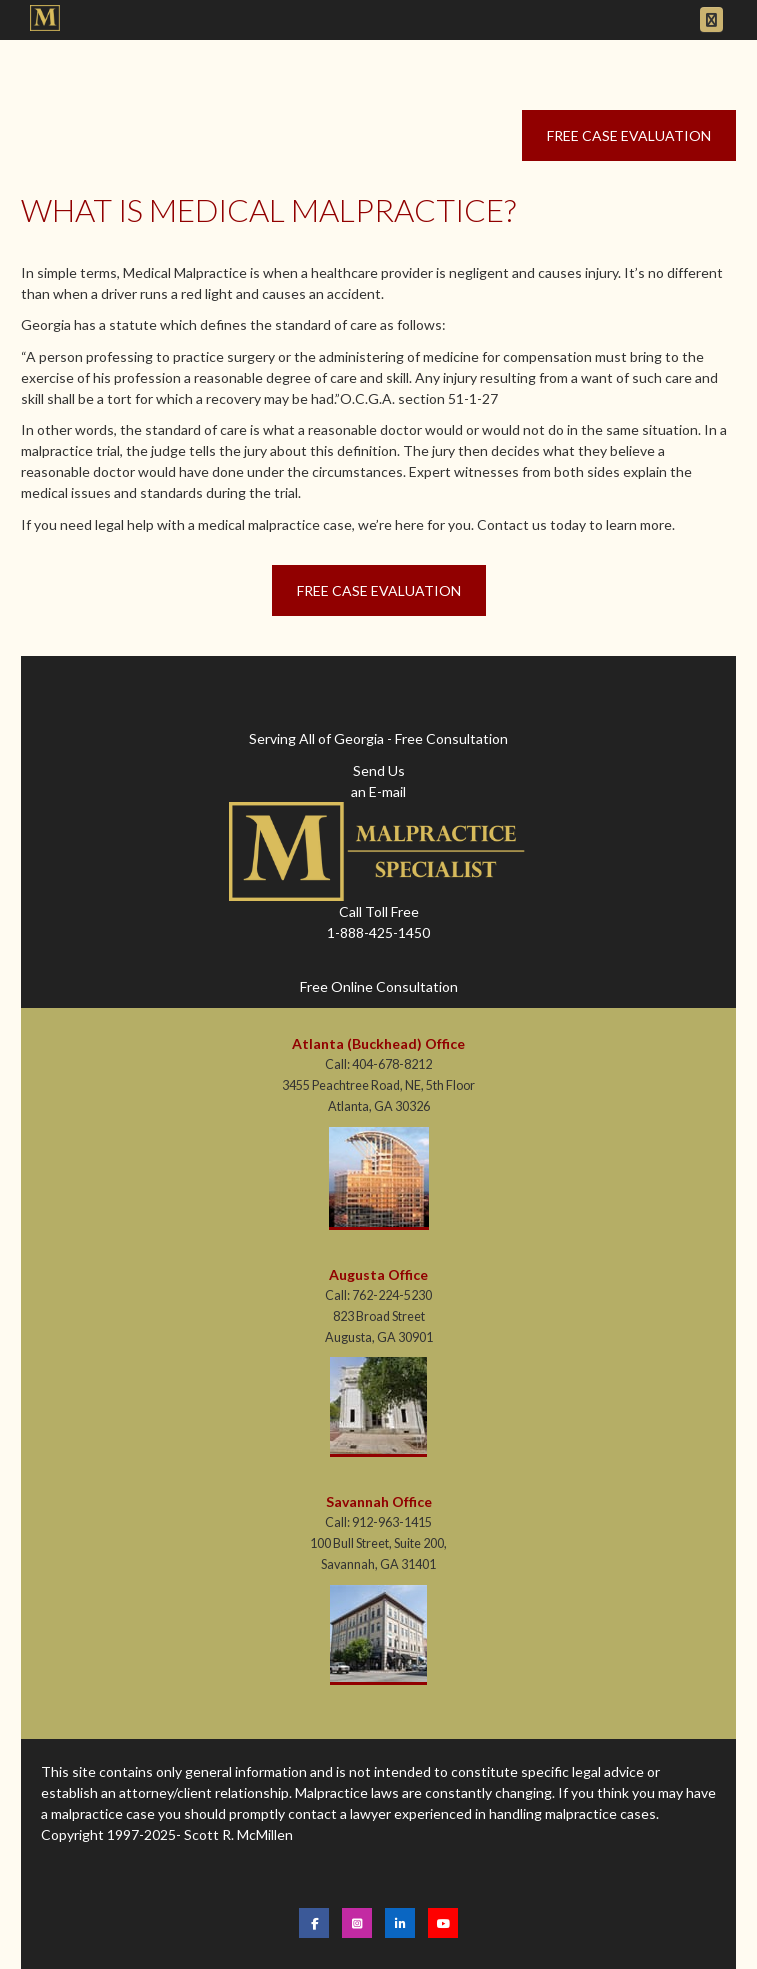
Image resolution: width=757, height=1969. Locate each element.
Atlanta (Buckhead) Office (378, 1043)
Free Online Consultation (379, 986)
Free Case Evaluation (629, 135)
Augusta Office (378, 1274)
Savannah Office (379, 1501)
